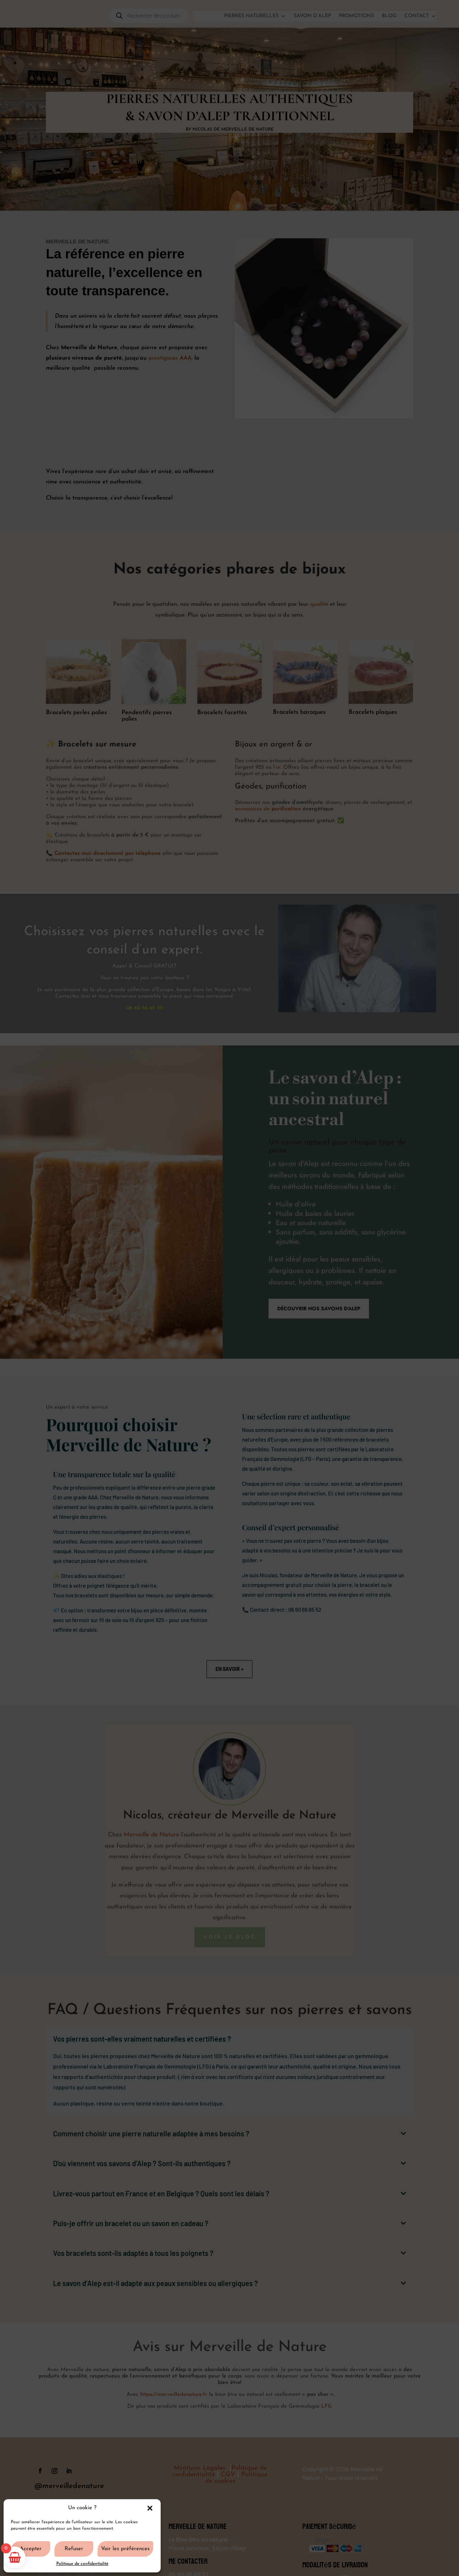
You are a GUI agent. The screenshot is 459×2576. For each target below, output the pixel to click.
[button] (149, 2508)
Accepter (31, 2549)
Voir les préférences (125, 2549)
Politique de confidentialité (82, 2564)
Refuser (74, 2549)
